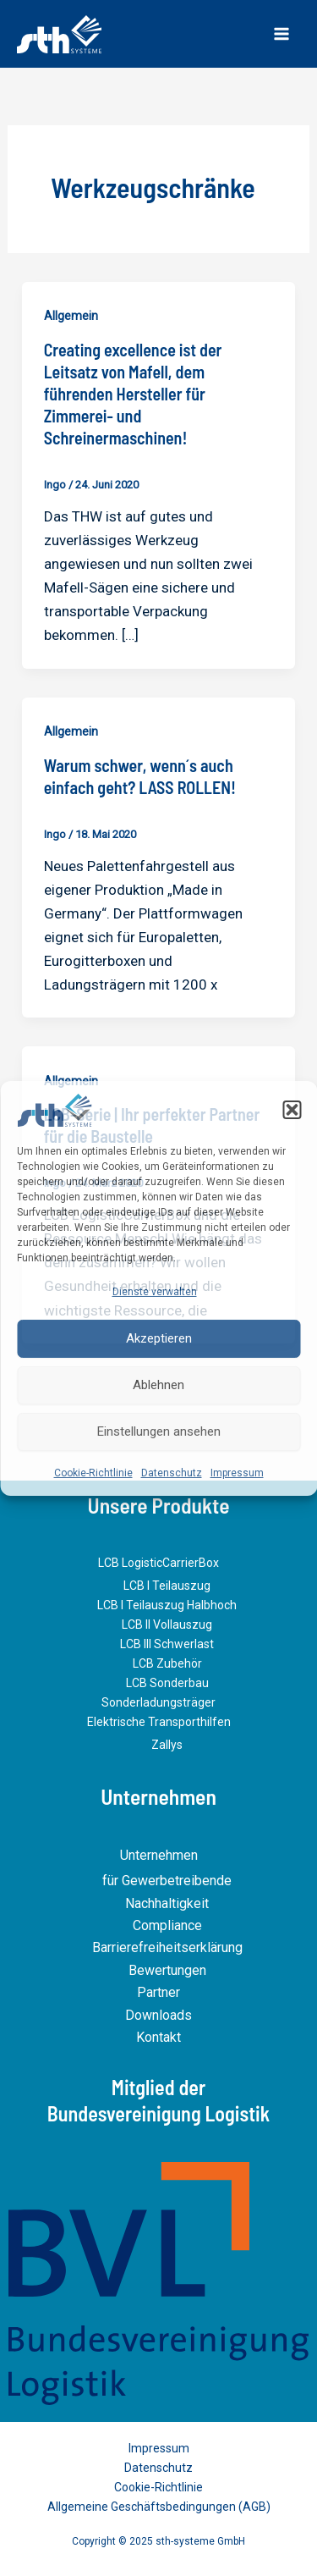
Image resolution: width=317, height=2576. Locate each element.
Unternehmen (159, 1855)
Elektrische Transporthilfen (159, 1722)
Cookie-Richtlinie (93, 1472)
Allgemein (71, 316)
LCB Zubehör (167, 1663)
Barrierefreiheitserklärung (167, 1947)
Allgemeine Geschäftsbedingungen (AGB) (159, 2506)
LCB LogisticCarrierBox (158, 1562)
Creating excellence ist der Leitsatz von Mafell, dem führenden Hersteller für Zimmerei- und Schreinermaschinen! (133, 393)
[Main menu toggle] (281, 33)
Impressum (237, 1472)
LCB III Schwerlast (167, 1644)
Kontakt (158, 2037)
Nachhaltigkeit (167, 1903)
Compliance (167, 1925)
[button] (291, 1109)
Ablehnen (158, 1385)
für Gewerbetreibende (167, 1881)
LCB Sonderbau (167, 1683)
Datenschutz (171, 1472)
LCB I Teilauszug (166, 1585)
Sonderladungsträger (158, 1702)
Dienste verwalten (154, 1292)
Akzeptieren (159, 1338)
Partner (158, 1992)
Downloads (158, 2015)
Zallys (167, 1744)
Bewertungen (167, 1970)
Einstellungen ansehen (159, 1431)
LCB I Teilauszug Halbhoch (167, 1605)
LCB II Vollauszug (167, 1624)
